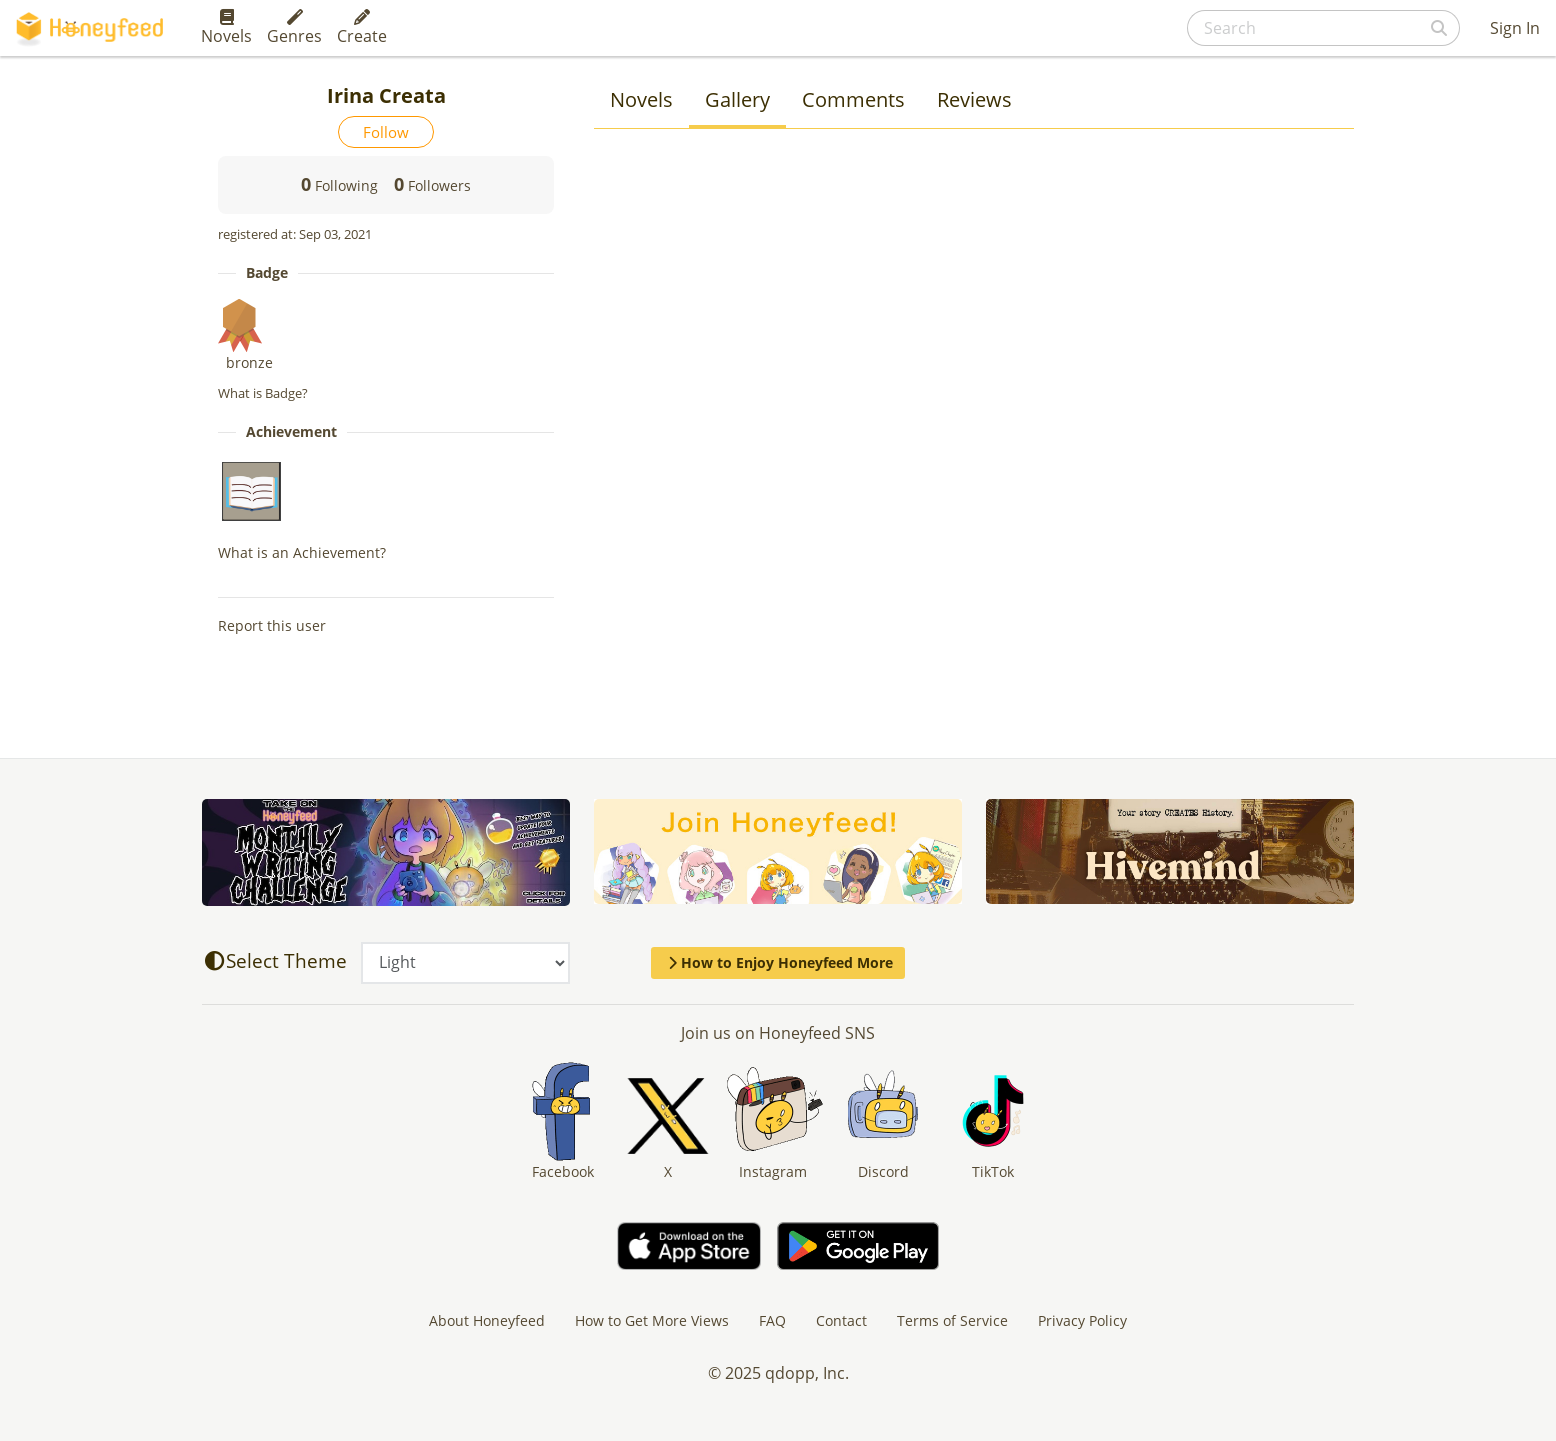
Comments (853, 99)
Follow (386, 132)
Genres (294, 28)
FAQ (772, 1320)
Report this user (272, 625)
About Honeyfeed (487, 1320)
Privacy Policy (1082, 1320)
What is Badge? (263, 393)
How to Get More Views (652, 1320)
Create (362, 28)
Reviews (974, 99)
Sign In (1515, 28)
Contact (841, 1320)
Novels (226, 28)
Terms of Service (952, 1320)
